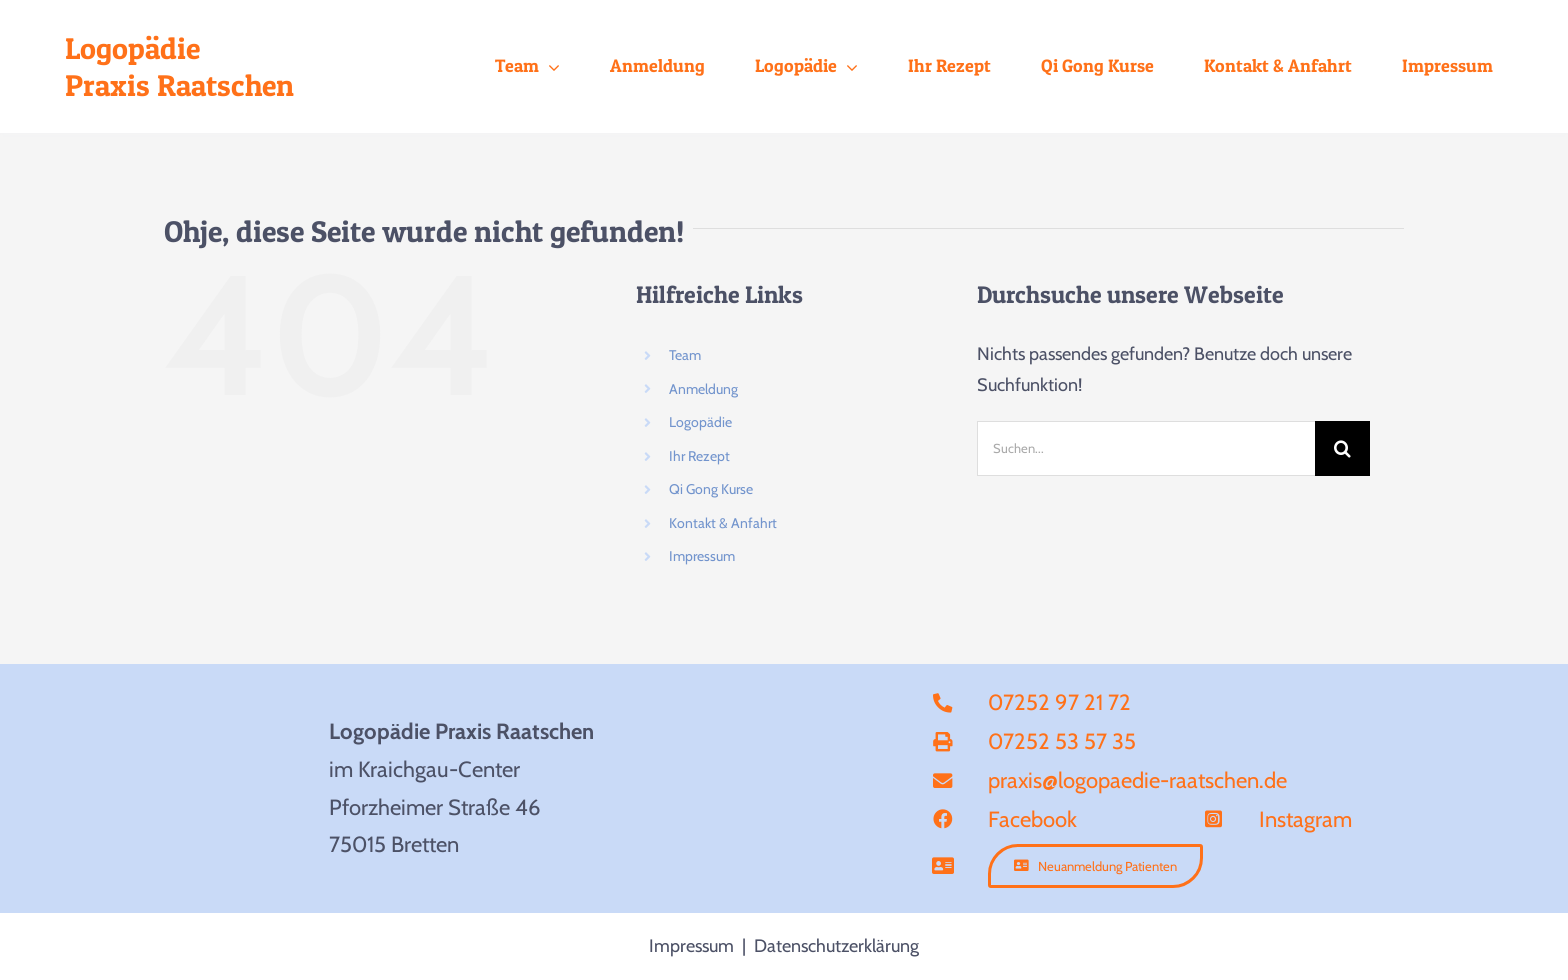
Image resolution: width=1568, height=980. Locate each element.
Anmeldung (703, 389)
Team (685, 355)
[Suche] (1342, 448)
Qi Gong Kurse (711, 489)
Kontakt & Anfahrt (723, 523)
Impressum (702, 556)
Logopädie (700, 422)
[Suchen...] (1146, 448)
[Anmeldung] (1095, 866)
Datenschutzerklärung (836, 946)
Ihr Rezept (699, 456)
